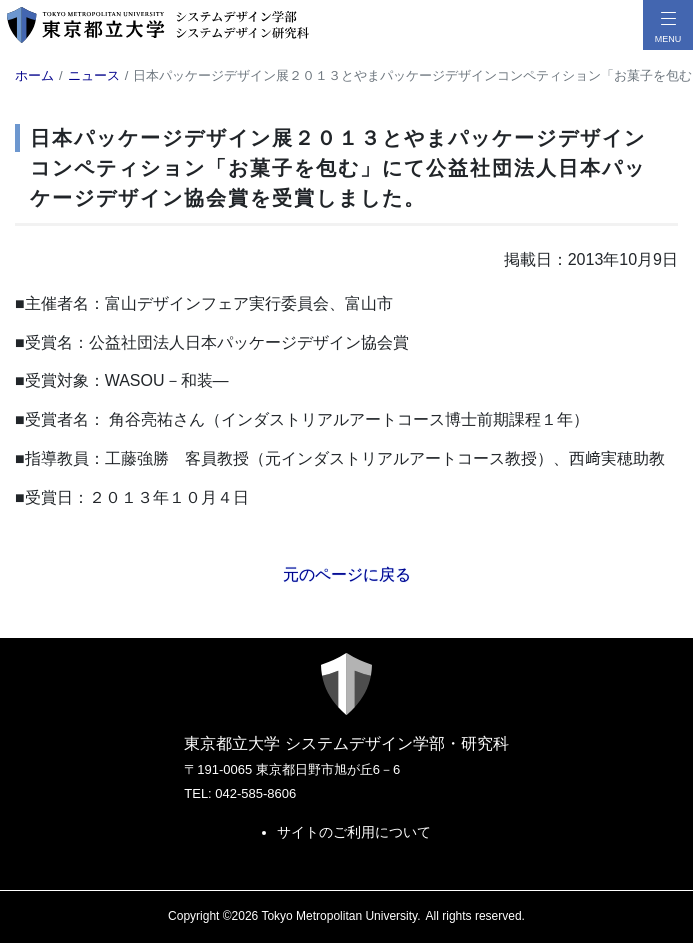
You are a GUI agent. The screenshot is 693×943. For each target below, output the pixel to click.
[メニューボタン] (668, 25)
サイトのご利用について (354, 832)
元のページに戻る (347, 574)
